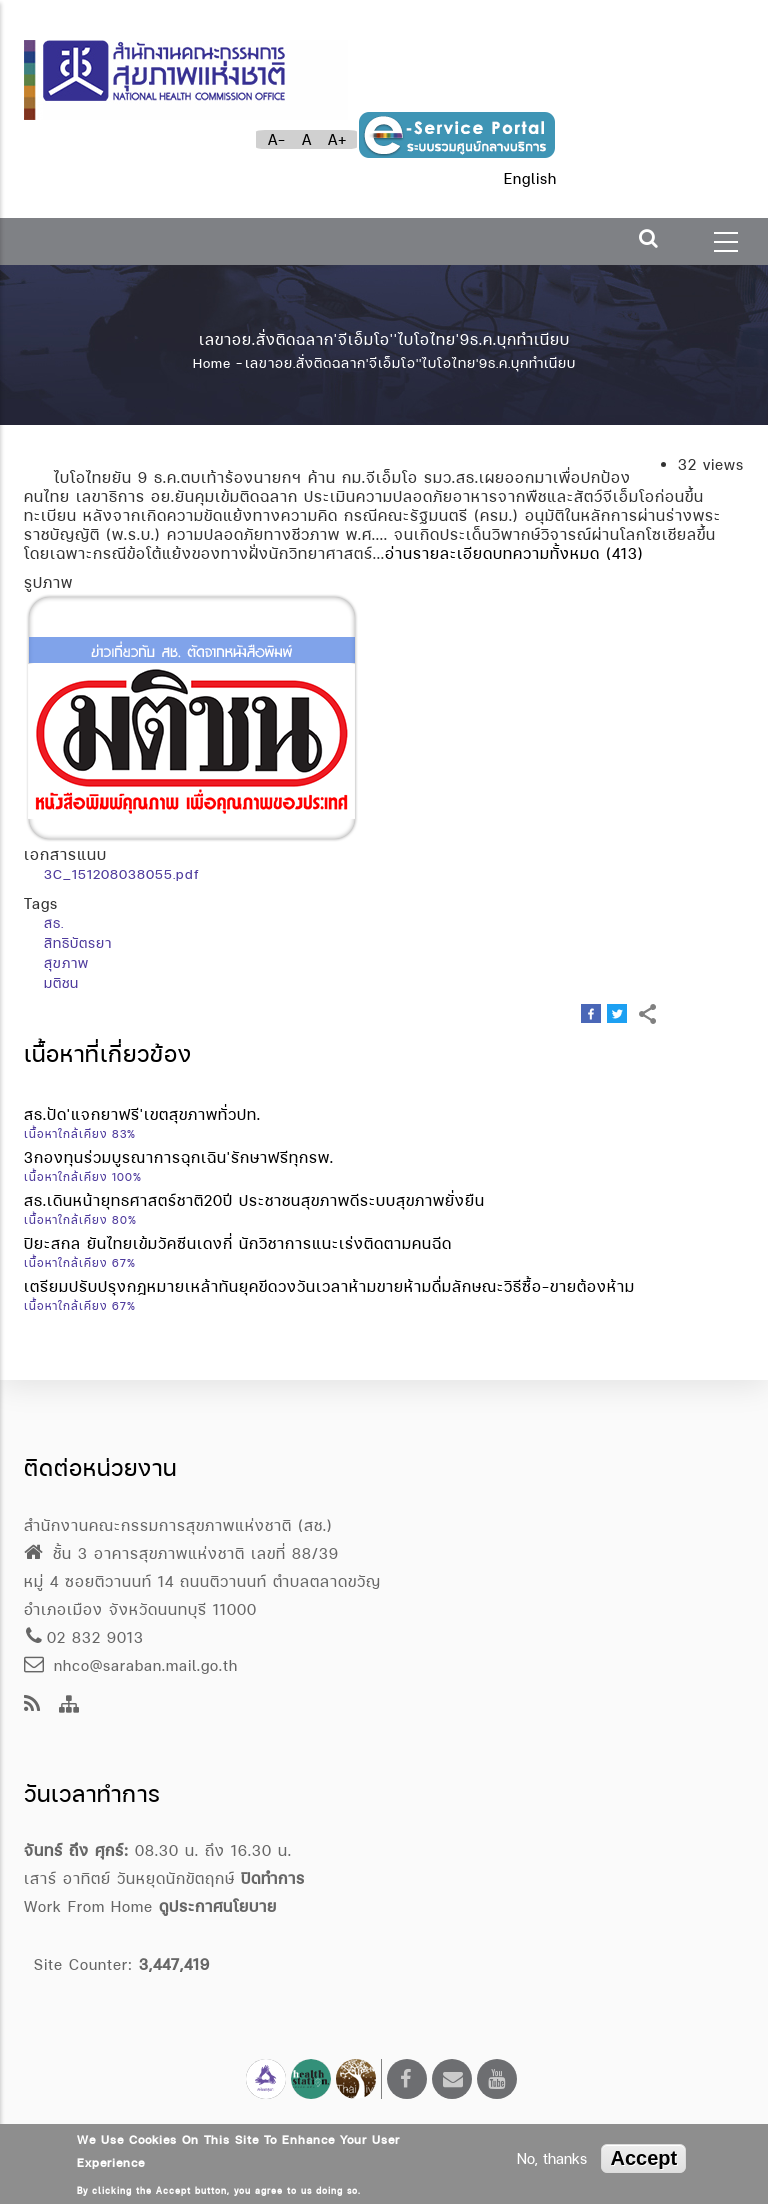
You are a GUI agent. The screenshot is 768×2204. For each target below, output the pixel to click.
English (530, 178)
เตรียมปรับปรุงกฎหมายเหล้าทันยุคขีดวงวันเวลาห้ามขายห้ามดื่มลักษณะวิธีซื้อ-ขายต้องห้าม (329, 1286)
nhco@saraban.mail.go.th (131, 1665)
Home (212, 363)
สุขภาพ (66, 963)
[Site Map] (69, 1705)
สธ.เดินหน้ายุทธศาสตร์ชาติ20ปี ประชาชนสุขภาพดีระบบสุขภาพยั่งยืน (254, 1200)
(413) (625, 553)
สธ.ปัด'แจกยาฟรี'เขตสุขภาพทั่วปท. (142, 1114)
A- (277, 139)
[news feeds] (32, 1705)
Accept (643, 2158)
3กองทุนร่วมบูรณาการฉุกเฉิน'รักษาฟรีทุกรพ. (179, 1157)
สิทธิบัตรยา (78, 943)
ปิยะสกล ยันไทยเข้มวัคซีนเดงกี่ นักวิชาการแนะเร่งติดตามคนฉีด (238, 1243)
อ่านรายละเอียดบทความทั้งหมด (492, 553)
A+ (337, 139)
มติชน (61, 983)
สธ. (54, 923)
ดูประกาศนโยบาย (218, 1906)
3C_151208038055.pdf (121, 874)
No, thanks (552, 2158)
